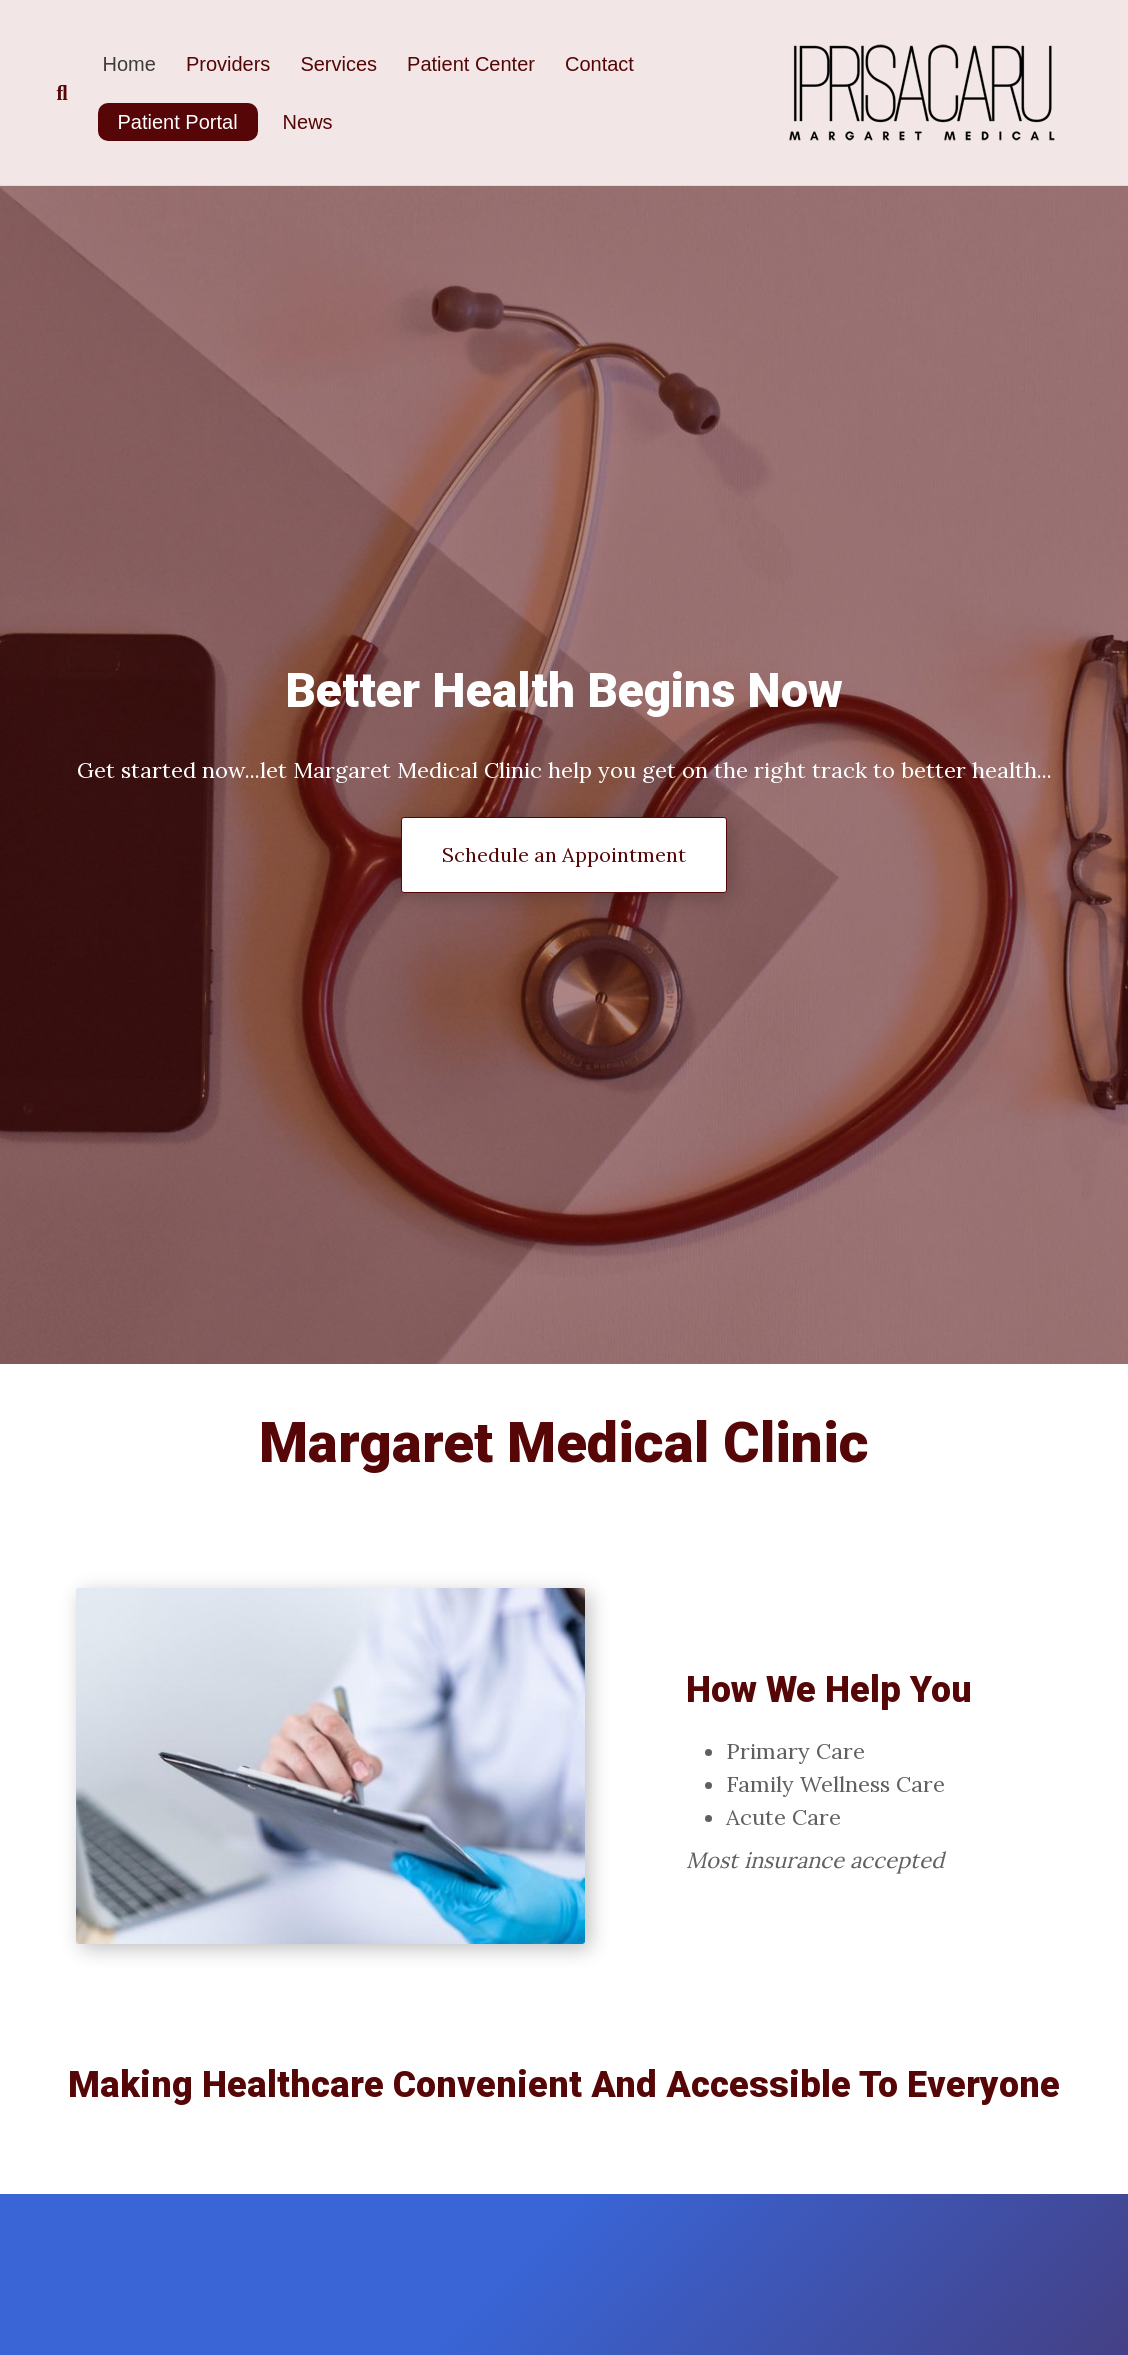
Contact (599, 64)
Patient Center (471, 64)
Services (338, 64)
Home (129, 64)
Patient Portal (178, 122)
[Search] (71, 93)
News (308, 122)
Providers (228, 64)
